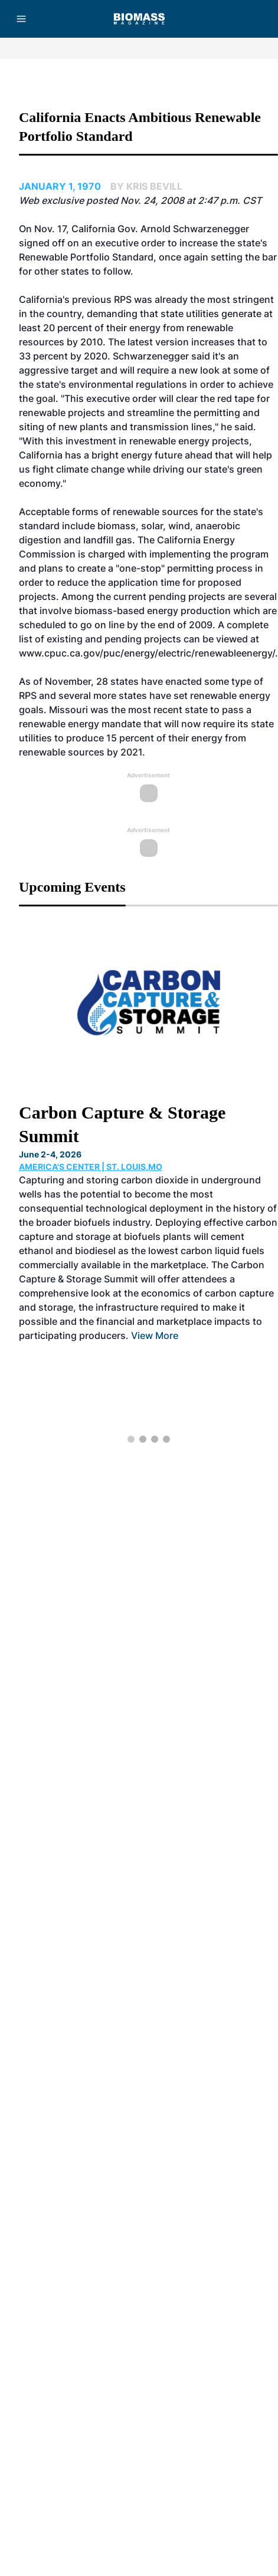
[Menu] (21, 18)
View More (154, 1335)
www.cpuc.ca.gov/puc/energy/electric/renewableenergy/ (147, 653)
